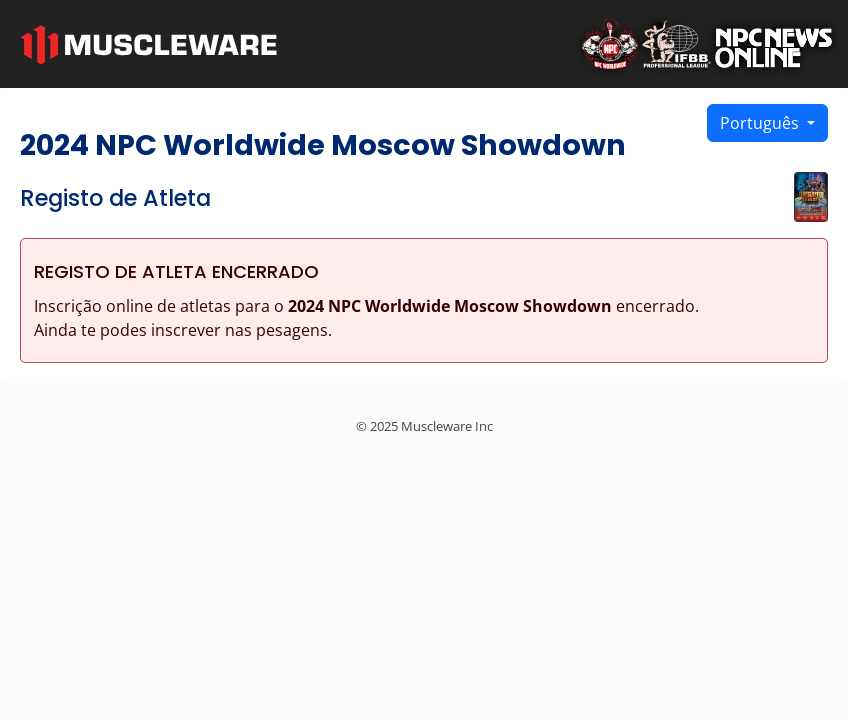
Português (761, 123)
